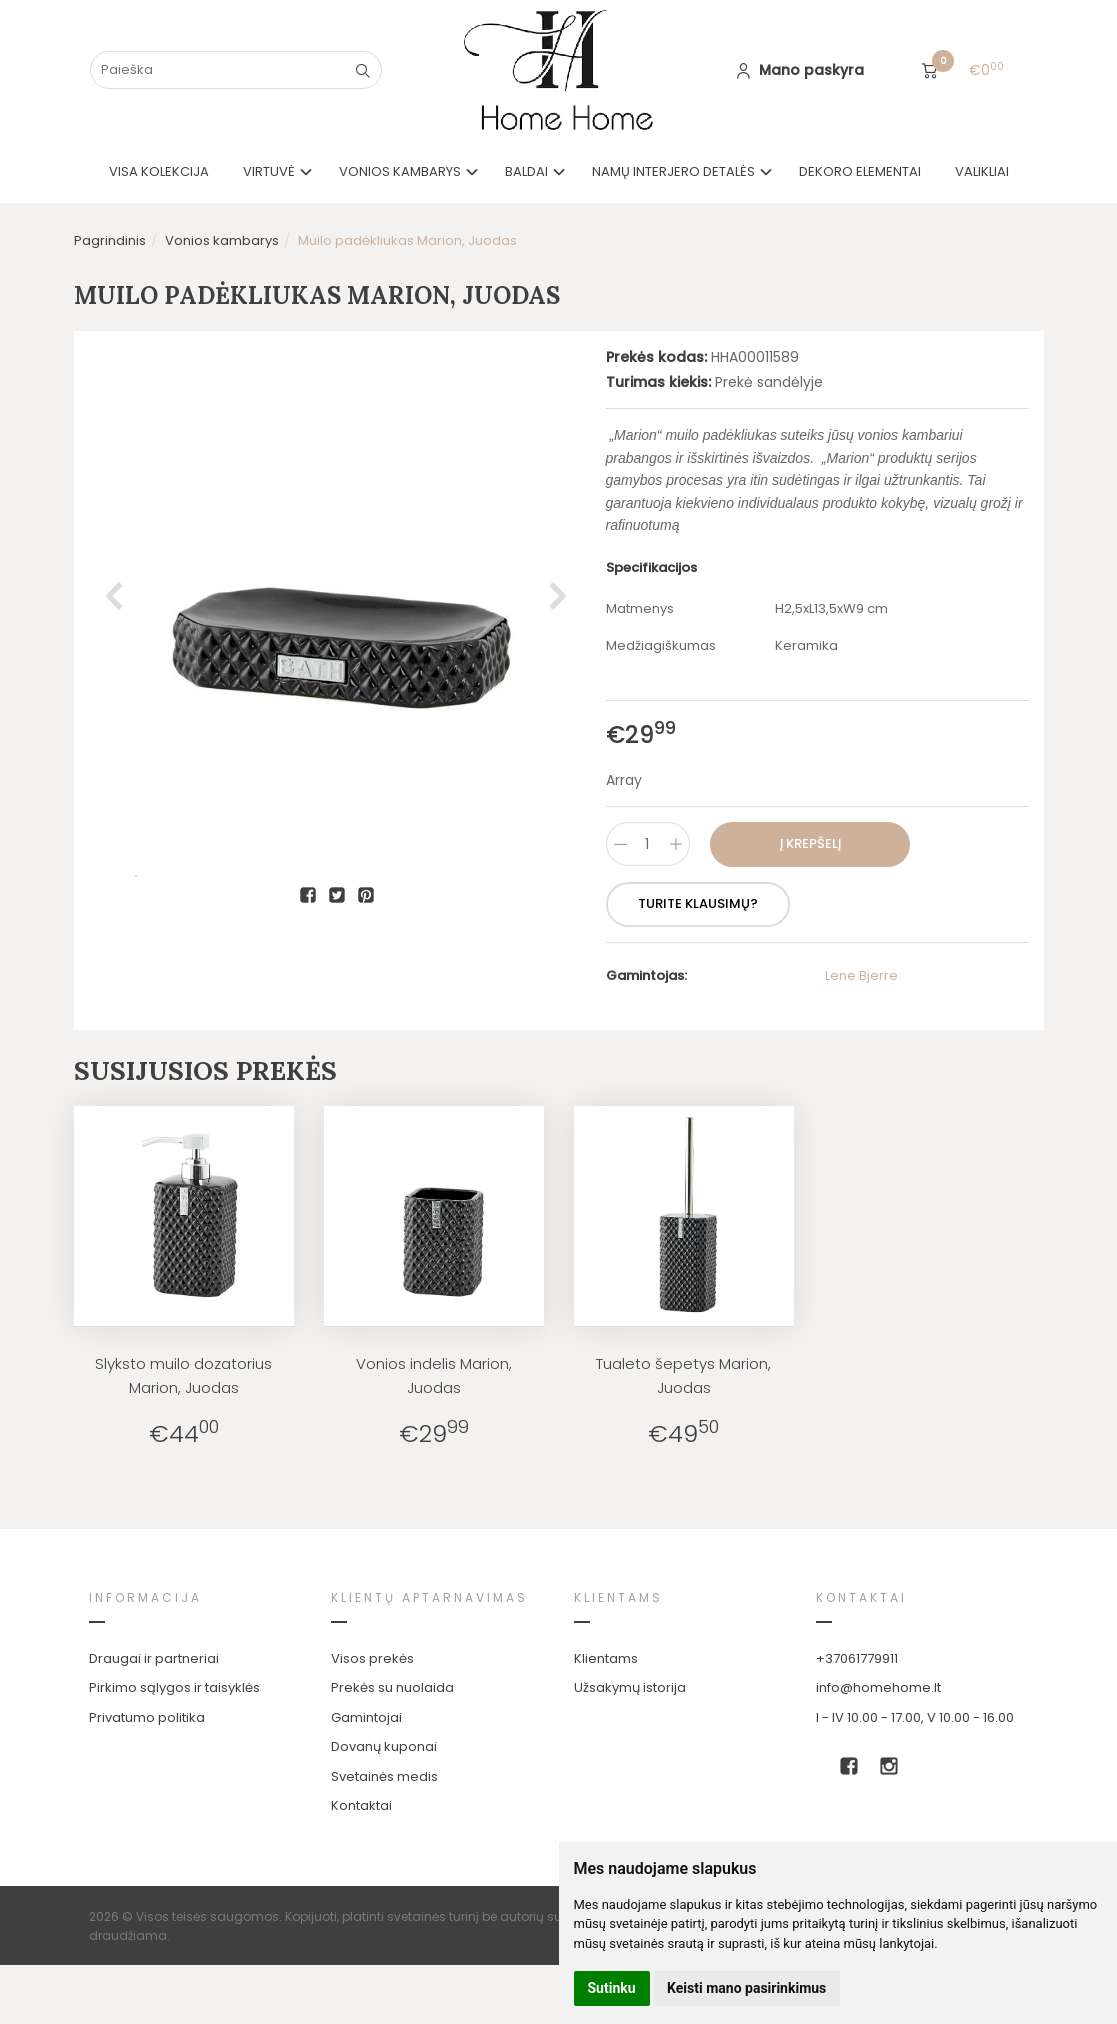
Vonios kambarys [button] (400, 171)
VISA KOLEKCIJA (159, 171)
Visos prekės (372, 1658)
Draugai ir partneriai (154, 1658)
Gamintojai (366, 1717)
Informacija (145, 1597)
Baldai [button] (526, 171)
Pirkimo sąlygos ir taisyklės (174, 1687)
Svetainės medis (384, 1776)
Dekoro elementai (860, 171)
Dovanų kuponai (384, 1746)
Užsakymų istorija (630, 1687)
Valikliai (982, 171)
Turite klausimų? (698, 903)
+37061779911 (857, 1658)
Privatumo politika (147, 1717)
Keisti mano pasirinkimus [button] (746, 1988)
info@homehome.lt (878, 1687)
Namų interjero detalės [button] (673, 171)
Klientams (618, 1597)
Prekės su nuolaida (392, 1687)
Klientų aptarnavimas (429, 1597)
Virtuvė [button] (269, 171)
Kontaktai (361, 1805)
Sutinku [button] (612, 1988)
